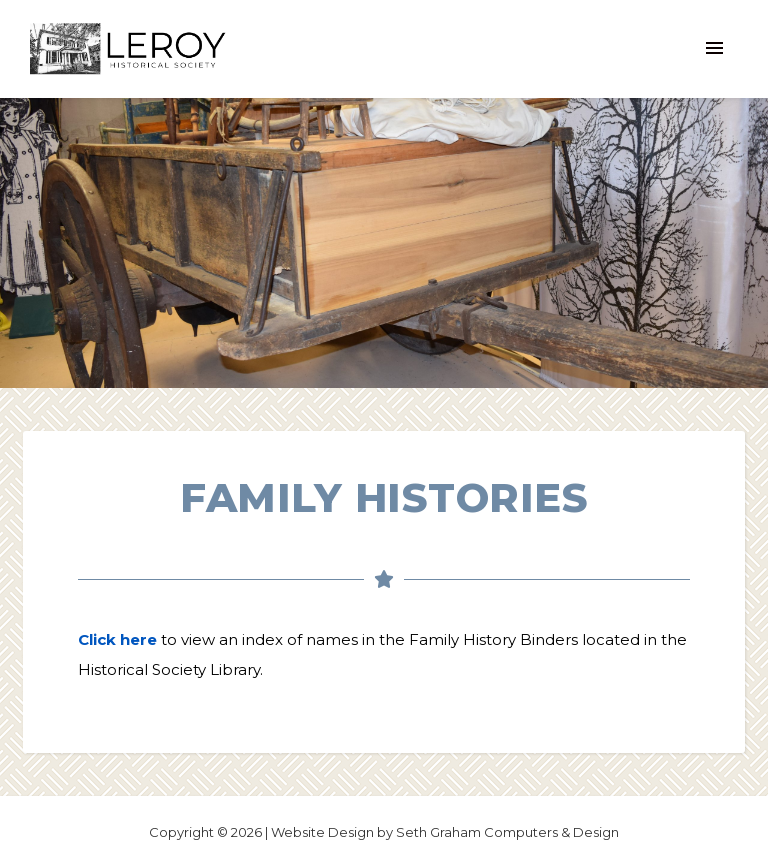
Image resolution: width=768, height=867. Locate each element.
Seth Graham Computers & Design (507, 832)
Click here (117, 639)
